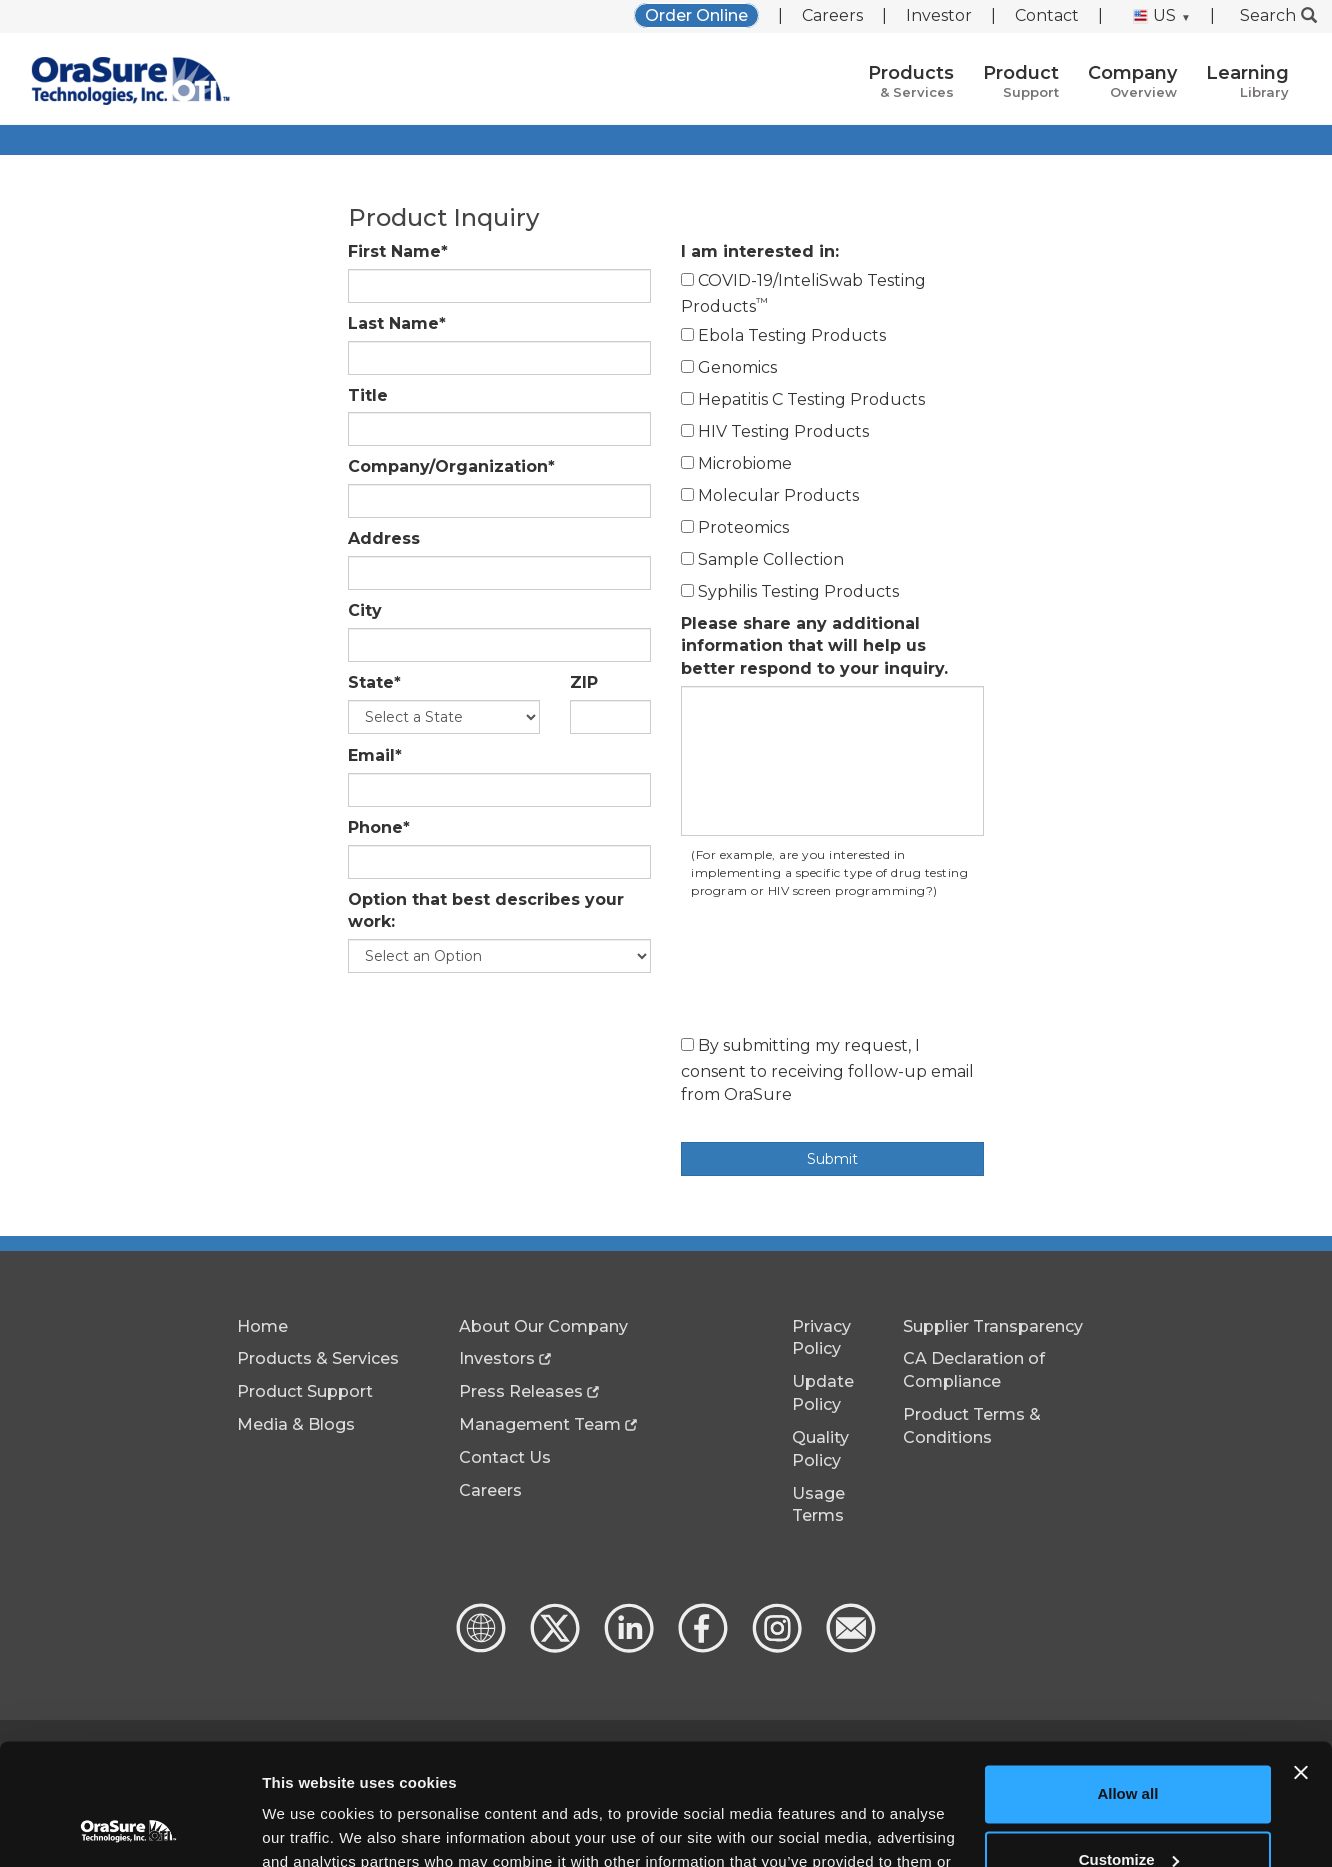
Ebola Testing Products (783, 335)
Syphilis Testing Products (790, 591)
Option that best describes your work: (486, 911)
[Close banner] (1301, 1659)
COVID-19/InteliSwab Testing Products (803, 293)
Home (262, 1326)
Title (368, 395)
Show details (308, 1827)
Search (1278, 15)
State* (374, 682)
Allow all (1127, 1680)
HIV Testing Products (775, 431)
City (365, 610)
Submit (832, 1159)
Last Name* (397, 323)
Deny (1128, 1811)
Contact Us (505, 1457)
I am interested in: (760, 251)
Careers (832, 15)
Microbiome (736, 463)
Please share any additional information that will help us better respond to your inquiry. (814, 646)
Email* (375, 755)
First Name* (398, 251)
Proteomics (735, 527)
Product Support (305, 1391)
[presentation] (833, 972)
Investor (939, 15)
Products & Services (318, 1358)
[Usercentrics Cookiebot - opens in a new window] (129, 1828)
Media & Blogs (296, 1424)
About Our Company (543, 1326)
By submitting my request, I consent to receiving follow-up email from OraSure (827, 1070)
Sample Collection (762, 559)
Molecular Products (770, 495)
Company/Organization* (451, 466)
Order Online (696, 15)
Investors (497, 1358)
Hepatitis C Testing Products (803, 399)
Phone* (379, 827)
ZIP (584, 682)
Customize (1129, 1745)
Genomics (729, 367)
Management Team (540, 1424)
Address (384, 538)
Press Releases (521, 1391)
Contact (1047, 15)
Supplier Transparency (993, 1326)
